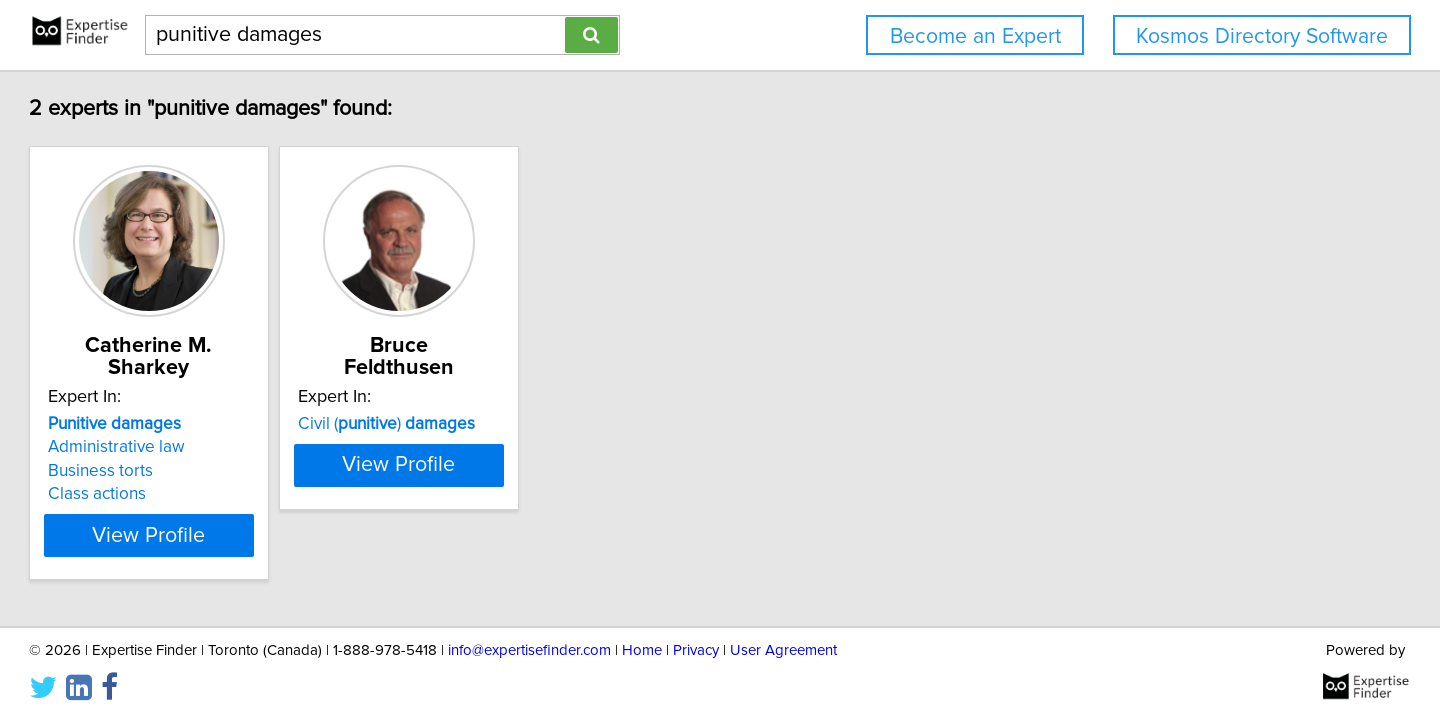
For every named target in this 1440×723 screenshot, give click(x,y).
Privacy (696, 650)
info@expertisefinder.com (529, 650)
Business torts (191, 471)
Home (642, 650)
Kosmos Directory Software (1262, 36)
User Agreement (783, 650)
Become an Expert (975, 36)
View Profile (265, 535)
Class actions (188, 494)
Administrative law (207, 447)
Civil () (527, 424)
